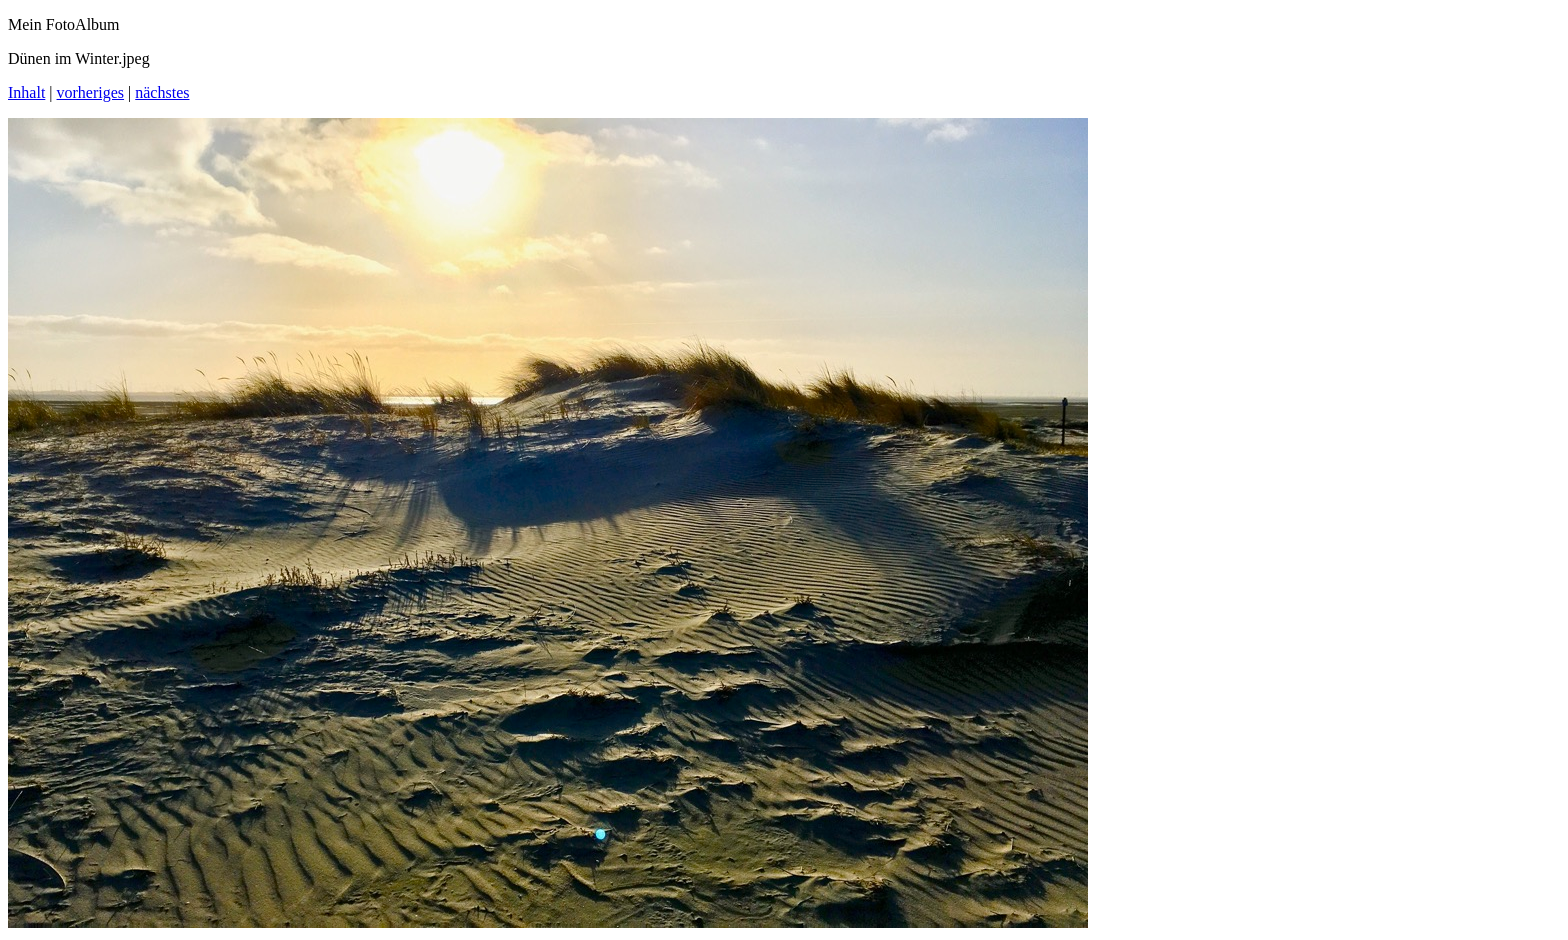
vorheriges (91, 92)
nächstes (162, 92)
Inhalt (26, 92)
